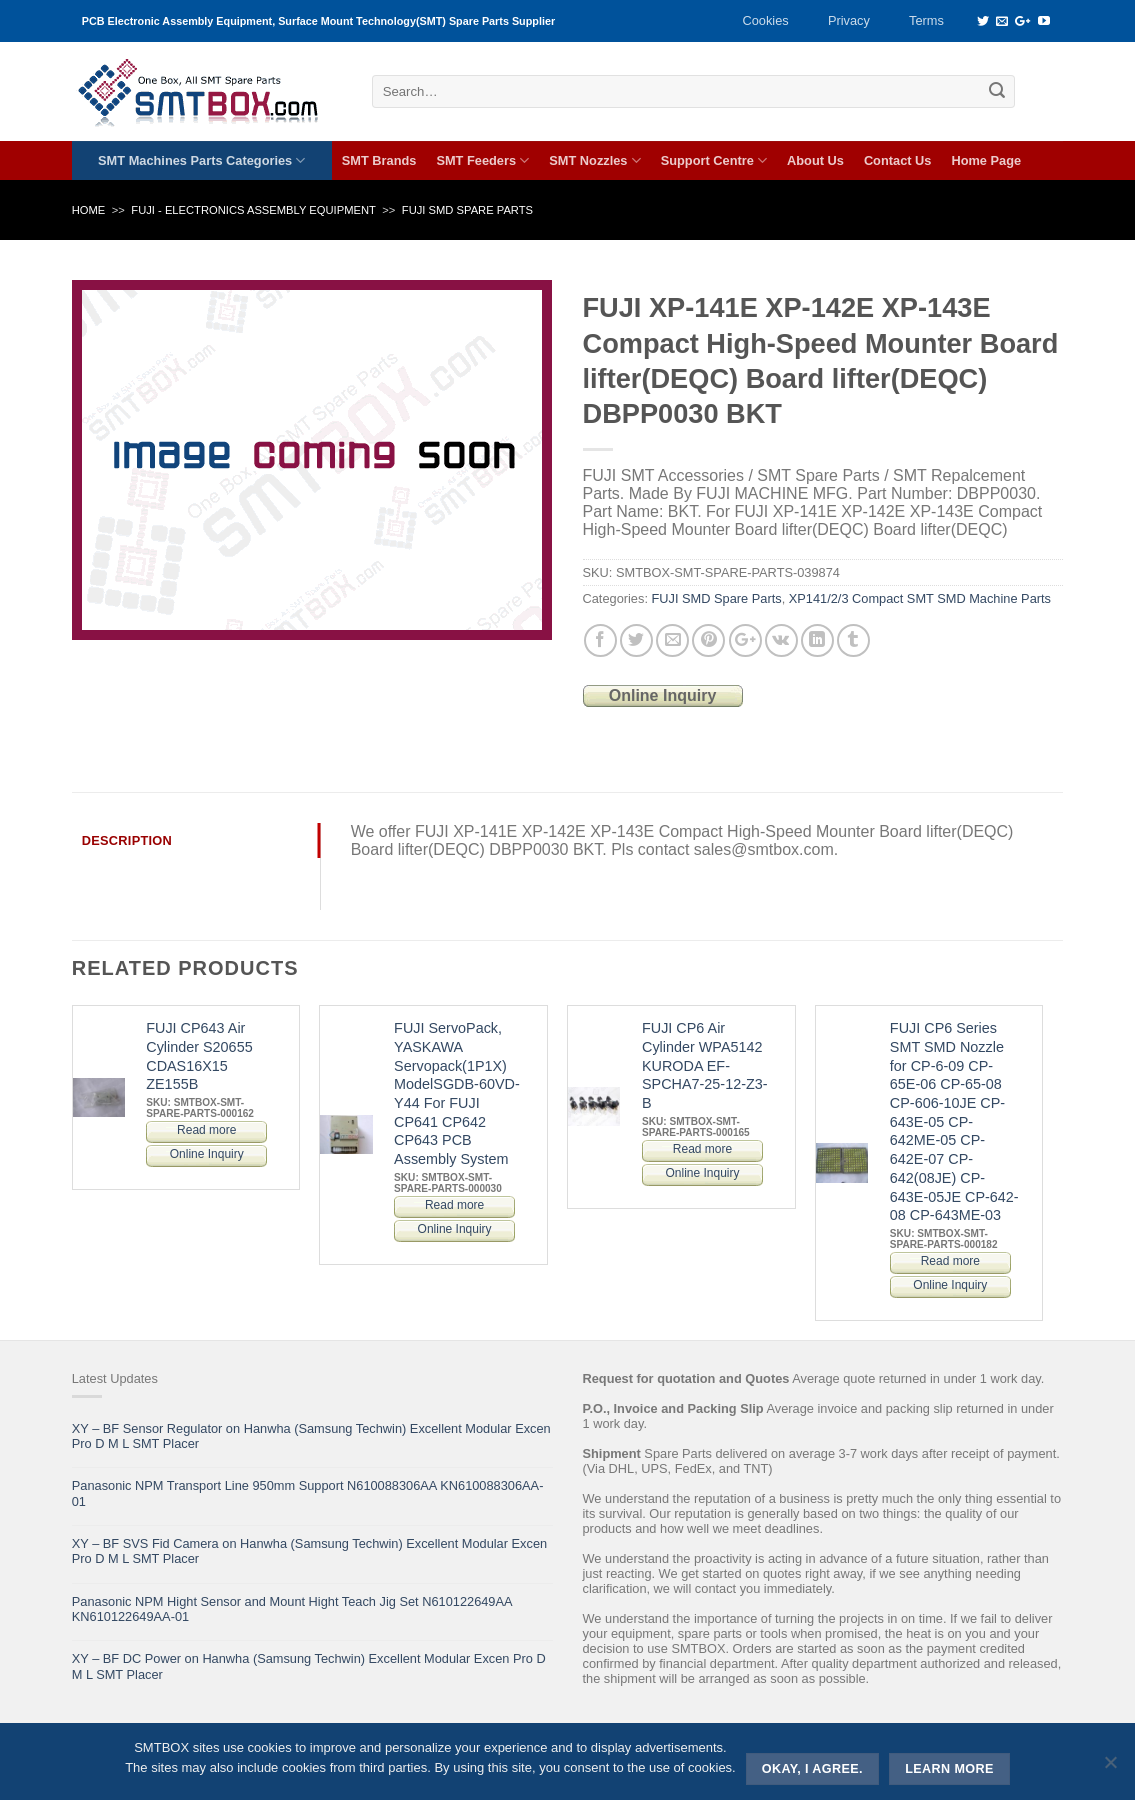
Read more (206, 1130)
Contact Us (898, 160)
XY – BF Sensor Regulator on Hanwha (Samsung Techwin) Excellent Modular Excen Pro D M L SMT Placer (311, 1436)
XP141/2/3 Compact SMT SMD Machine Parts (920, 598)
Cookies (765, 20)
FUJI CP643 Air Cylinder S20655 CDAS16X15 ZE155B (199, 1056)
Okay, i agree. (812, 1769)
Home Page (986, 160)
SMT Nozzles (594, 160)
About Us (815, 160)
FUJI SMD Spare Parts (467, 210)
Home (89, 210)
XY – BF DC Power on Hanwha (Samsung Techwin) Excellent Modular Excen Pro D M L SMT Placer (309, 1666)
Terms (926, 20)
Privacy (849, 20)
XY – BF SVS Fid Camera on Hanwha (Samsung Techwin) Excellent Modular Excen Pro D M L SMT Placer (309, 1551)
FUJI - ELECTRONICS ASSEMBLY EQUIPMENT (253, 210)
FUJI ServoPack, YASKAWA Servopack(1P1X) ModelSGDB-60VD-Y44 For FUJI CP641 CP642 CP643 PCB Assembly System (457, 1093)
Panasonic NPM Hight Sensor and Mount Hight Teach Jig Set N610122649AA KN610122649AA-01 (292, 1609)
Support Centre (714, 160)
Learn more (949, 1769)
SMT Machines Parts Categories (201, 160)
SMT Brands (379, 160)
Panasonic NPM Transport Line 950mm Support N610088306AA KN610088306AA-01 (308, 1493)
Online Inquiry (663, 695)
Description (127, 840)
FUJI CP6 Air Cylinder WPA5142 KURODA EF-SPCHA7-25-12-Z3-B (705, 1065)
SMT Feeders (482, 160)
